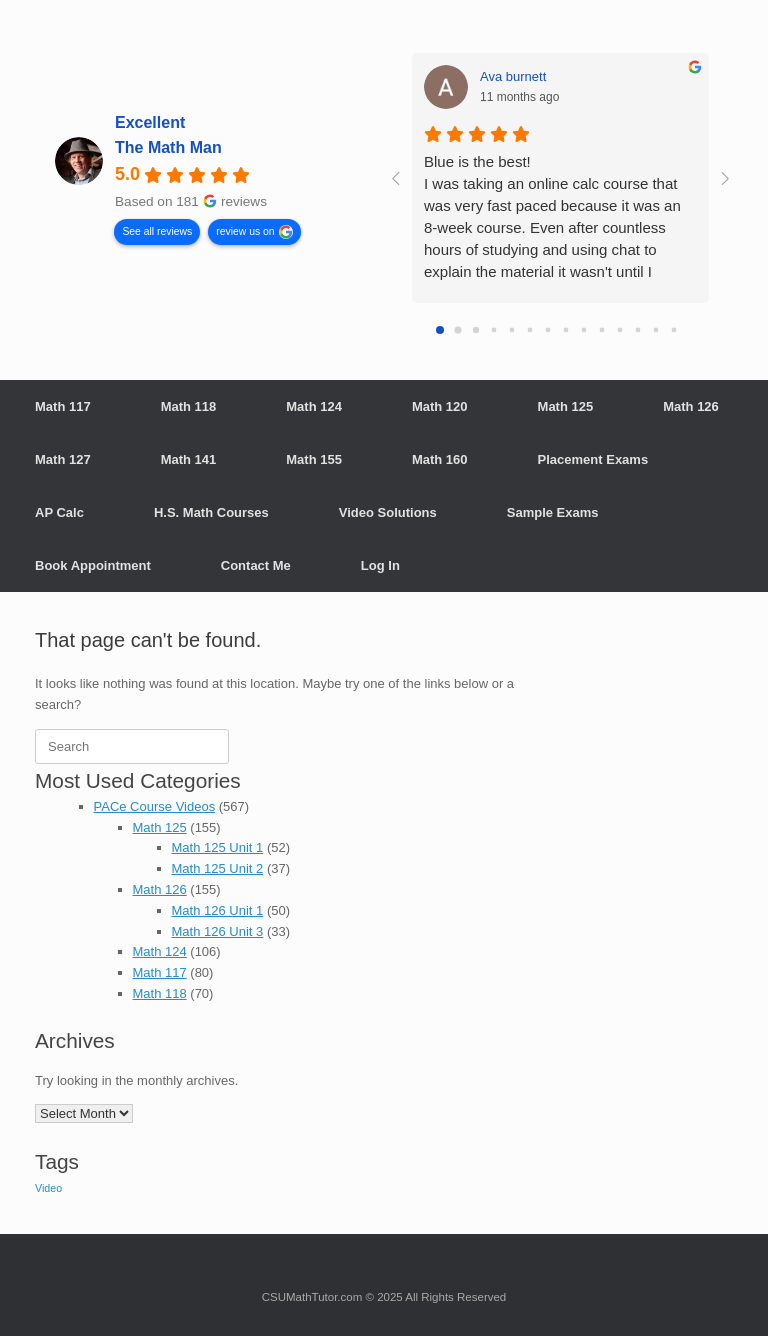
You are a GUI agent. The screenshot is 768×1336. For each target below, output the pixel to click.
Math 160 (440, 459)
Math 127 (63, 459)
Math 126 (691, 406)
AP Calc (59, 512)
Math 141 (189, 459)
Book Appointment (93, 565)
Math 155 (314, 459)
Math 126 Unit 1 (218, 910)
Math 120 (440, 406)
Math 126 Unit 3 (218, 931)
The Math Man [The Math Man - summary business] (168, 147)
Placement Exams (593, 459)
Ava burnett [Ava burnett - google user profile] (513, 76)
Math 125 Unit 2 (218, 868)
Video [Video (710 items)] (48, 1188)
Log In (380, 565)
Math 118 (189, 406)
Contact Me (256, 565)
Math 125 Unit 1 (218, 847)
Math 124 (314, 406)
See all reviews (157, 230)
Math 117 (63, 406)
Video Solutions (388, 512)
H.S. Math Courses (211, 512)
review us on (245, 230)
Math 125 (566, 406)
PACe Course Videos (155, 806)
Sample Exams (553, 512)
